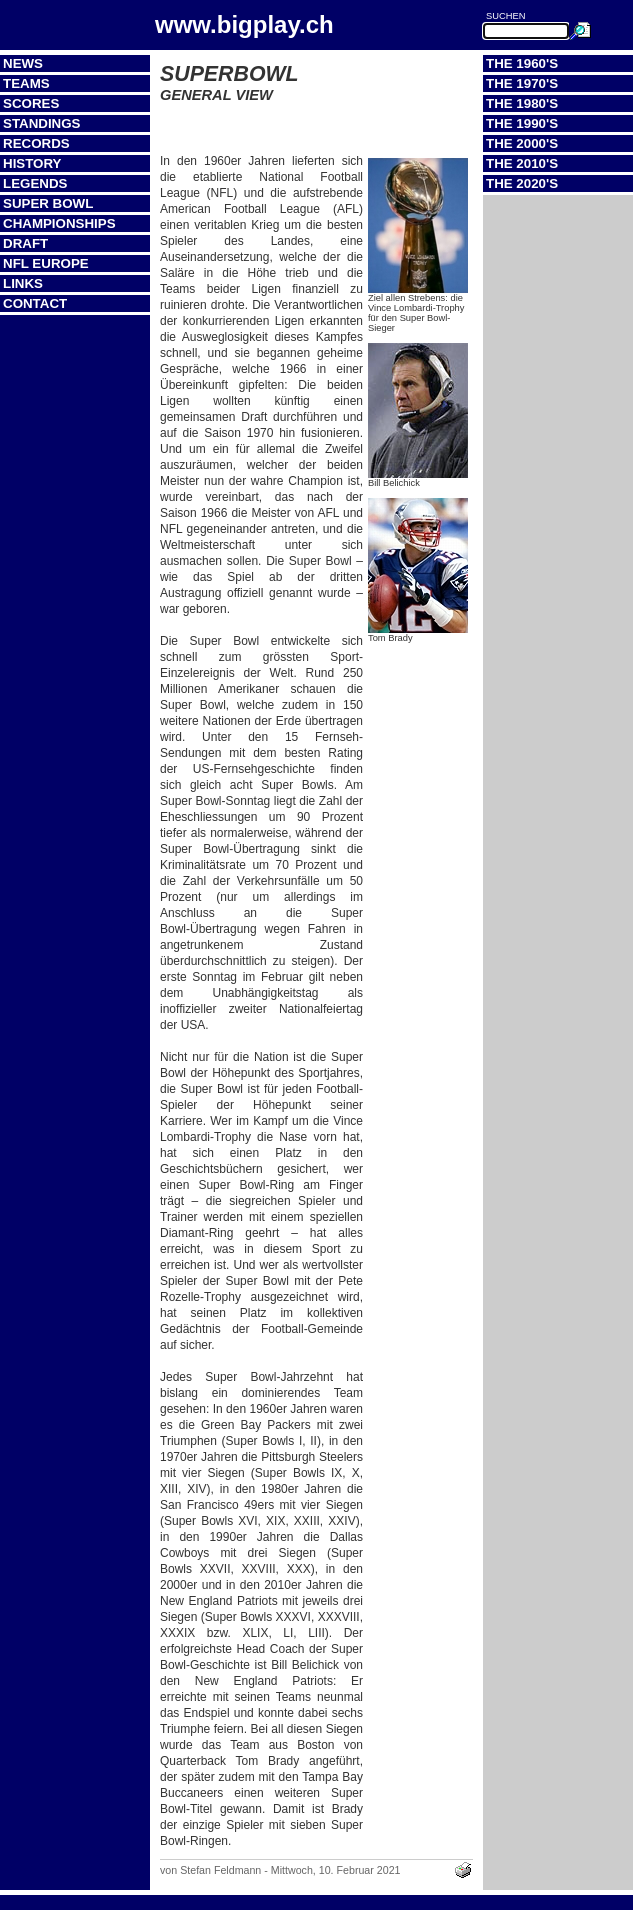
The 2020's (522, 183)
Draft (25, 243)
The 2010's (522, 163)
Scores (31, 103)
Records (36, 143)
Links (23, 283)
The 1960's (522, 63)
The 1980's (522, 103)
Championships (59, 223)
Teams (26, 83)
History (32, 163)
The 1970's (522, 83)
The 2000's (522, 143)
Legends (35, 183)
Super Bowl (48, 203)
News (23, 63)
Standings (42, 123)
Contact (35, 303)
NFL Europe (46, 263)
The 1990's (522, 123)
